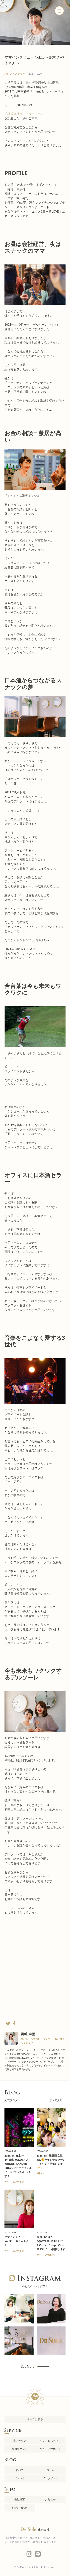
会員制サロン (19, 2448)
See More (27, 2367)
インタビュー (50, 2478)
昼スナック (19, 2440)
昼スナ (41, 2173)
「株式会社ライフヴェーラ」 (23, 114)
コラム (50, 2470)
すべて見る (55, 2100)
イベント (19, 2478)
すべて (20, 2470)
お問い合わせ (19, 2507)
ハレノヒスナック (15, 2181)
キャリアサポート (47, 2254)
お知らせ (50, 2499)
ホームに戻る (35, 2419)
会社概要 (19, 2499)
